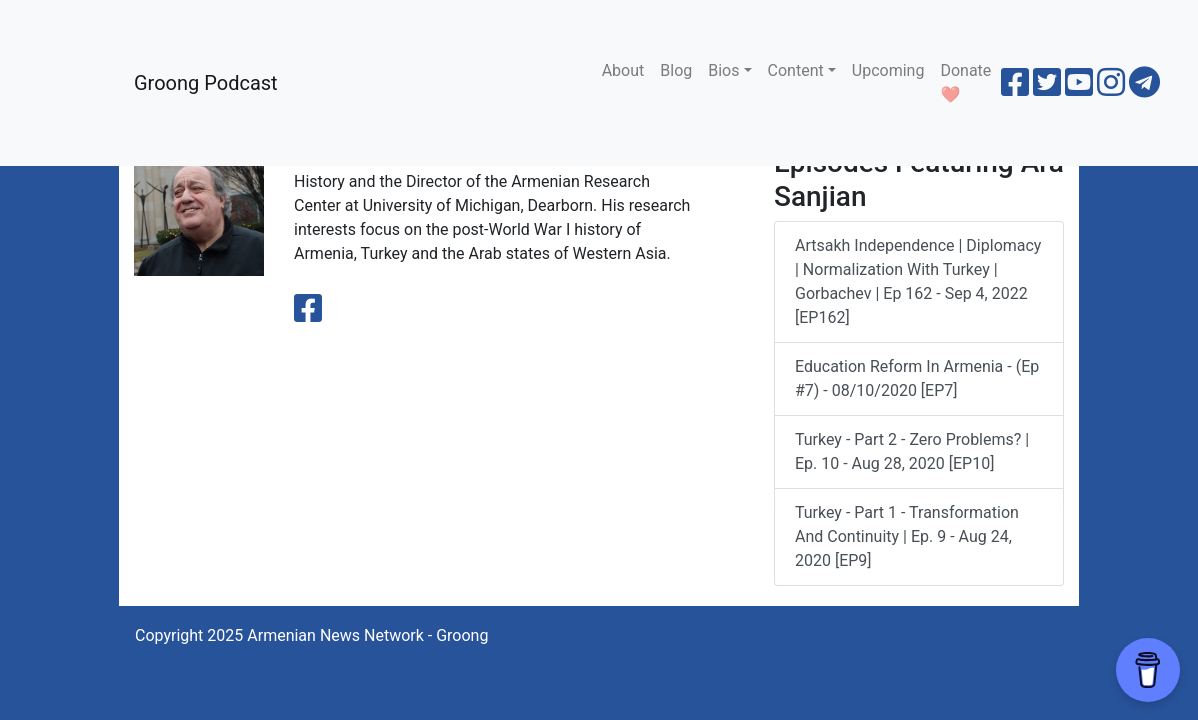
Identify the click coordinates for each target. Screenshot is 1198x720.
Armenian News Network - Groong (367, 635)
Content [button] (796, 70)
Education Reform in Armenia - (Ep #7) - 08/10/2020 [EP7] (917, 378)
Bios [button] (723, 70)
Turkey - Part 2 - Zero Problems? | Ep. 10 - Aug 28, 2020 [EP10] (912, 451)
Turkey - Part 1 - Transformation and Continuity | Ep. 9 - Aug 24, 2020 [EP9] (907, 536)
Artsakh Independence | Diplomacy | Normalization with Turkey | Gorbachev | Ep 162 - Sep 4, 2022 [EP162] (918, 281)
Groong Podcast (206, 83)
